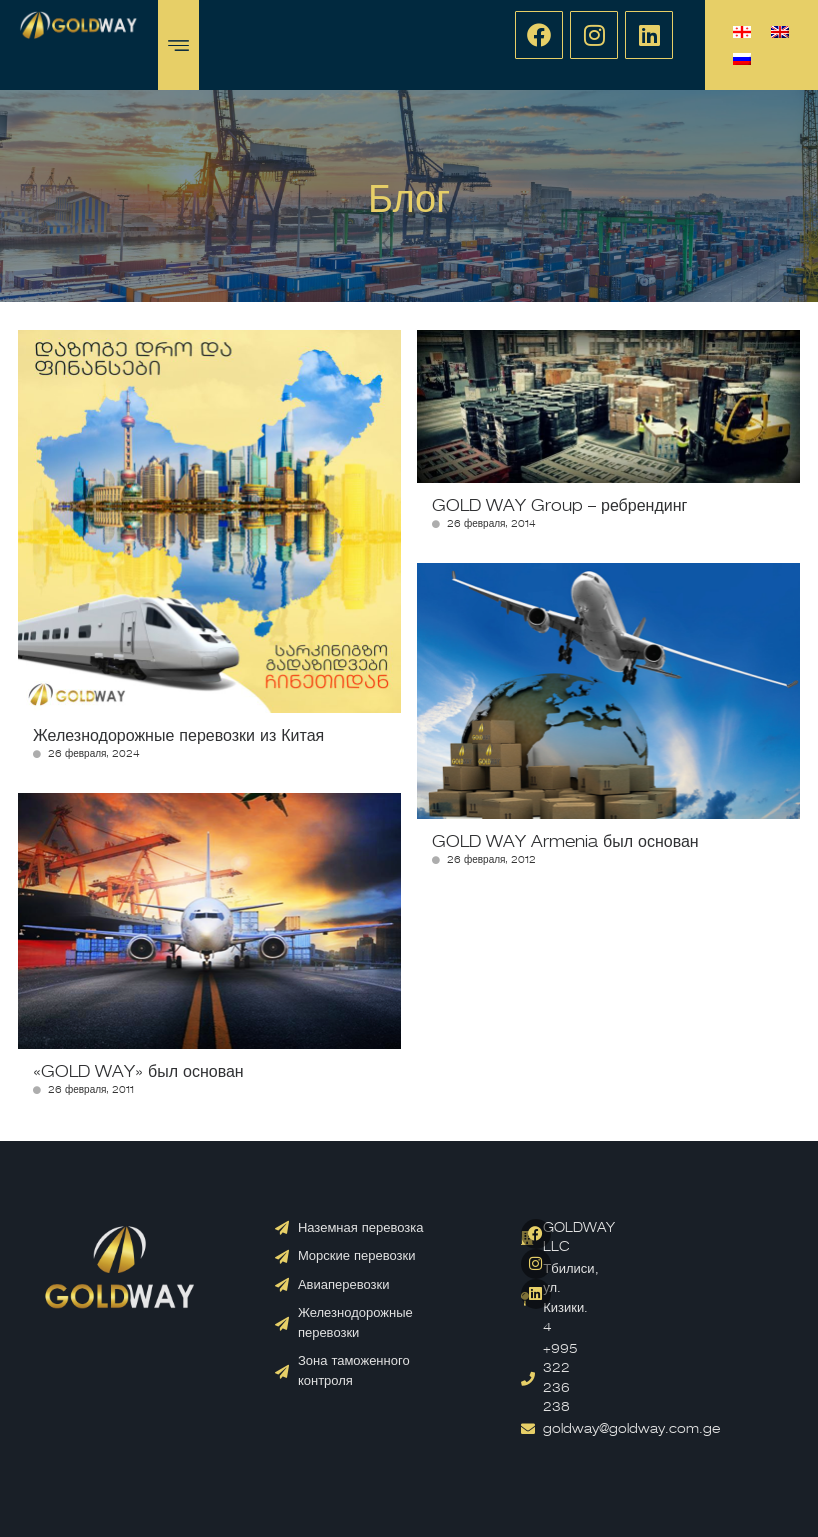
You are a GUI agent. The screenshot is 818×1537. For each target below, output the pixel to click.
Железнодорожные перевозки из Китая (178, 737)
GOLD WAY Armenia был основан (565, 843)
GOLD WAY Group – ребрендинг (559, 507)
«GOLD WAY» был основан (138, 1073)
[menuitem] (742, 31)
